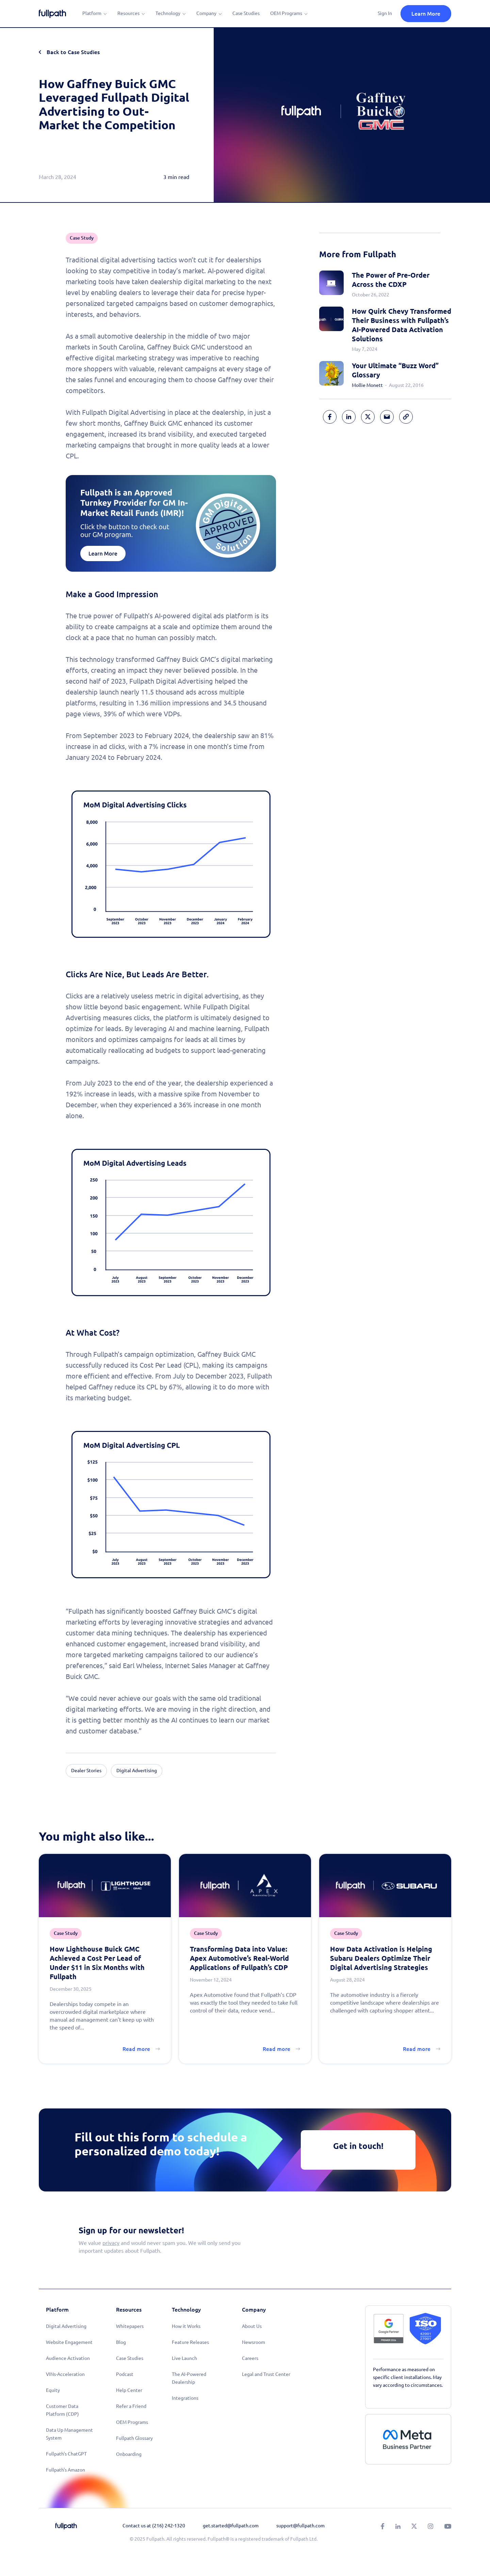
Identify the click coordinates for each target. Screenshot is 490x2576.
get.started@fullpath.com (231, 2525)
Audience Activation (68, 2358)
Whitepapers (130, 2326)
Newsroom (253, 2342)
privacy (110, 2243)
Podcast (124, 2374)
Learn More (425, 14)
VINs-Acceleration (65, 2374)
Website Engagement (69, 2342)
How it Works (186, 2326)
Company (206, 13)
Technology (168, 13)
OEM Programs (286, 13)
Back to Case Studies (73, 52)
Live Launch (184, 2358)
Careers (250, 2358)
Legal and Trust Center (266, 2374)
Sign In (385, 13)
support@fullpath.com (300, 2525)
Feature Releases (190, 2342)
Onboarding (129, 2454)
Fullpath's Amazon (65, 2470)
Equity (53, 2390)
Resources (128, 13)
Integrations (185, 2398)
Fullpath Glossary (134, 2438)
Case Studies (246, 13)
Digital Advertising (66, 2326)
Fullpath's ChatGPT (66, 2454)
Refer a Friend (131, 2406)
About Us (252, 2326)
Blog (121, 2342)
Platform (91, 13)
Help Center (129, 2390)
